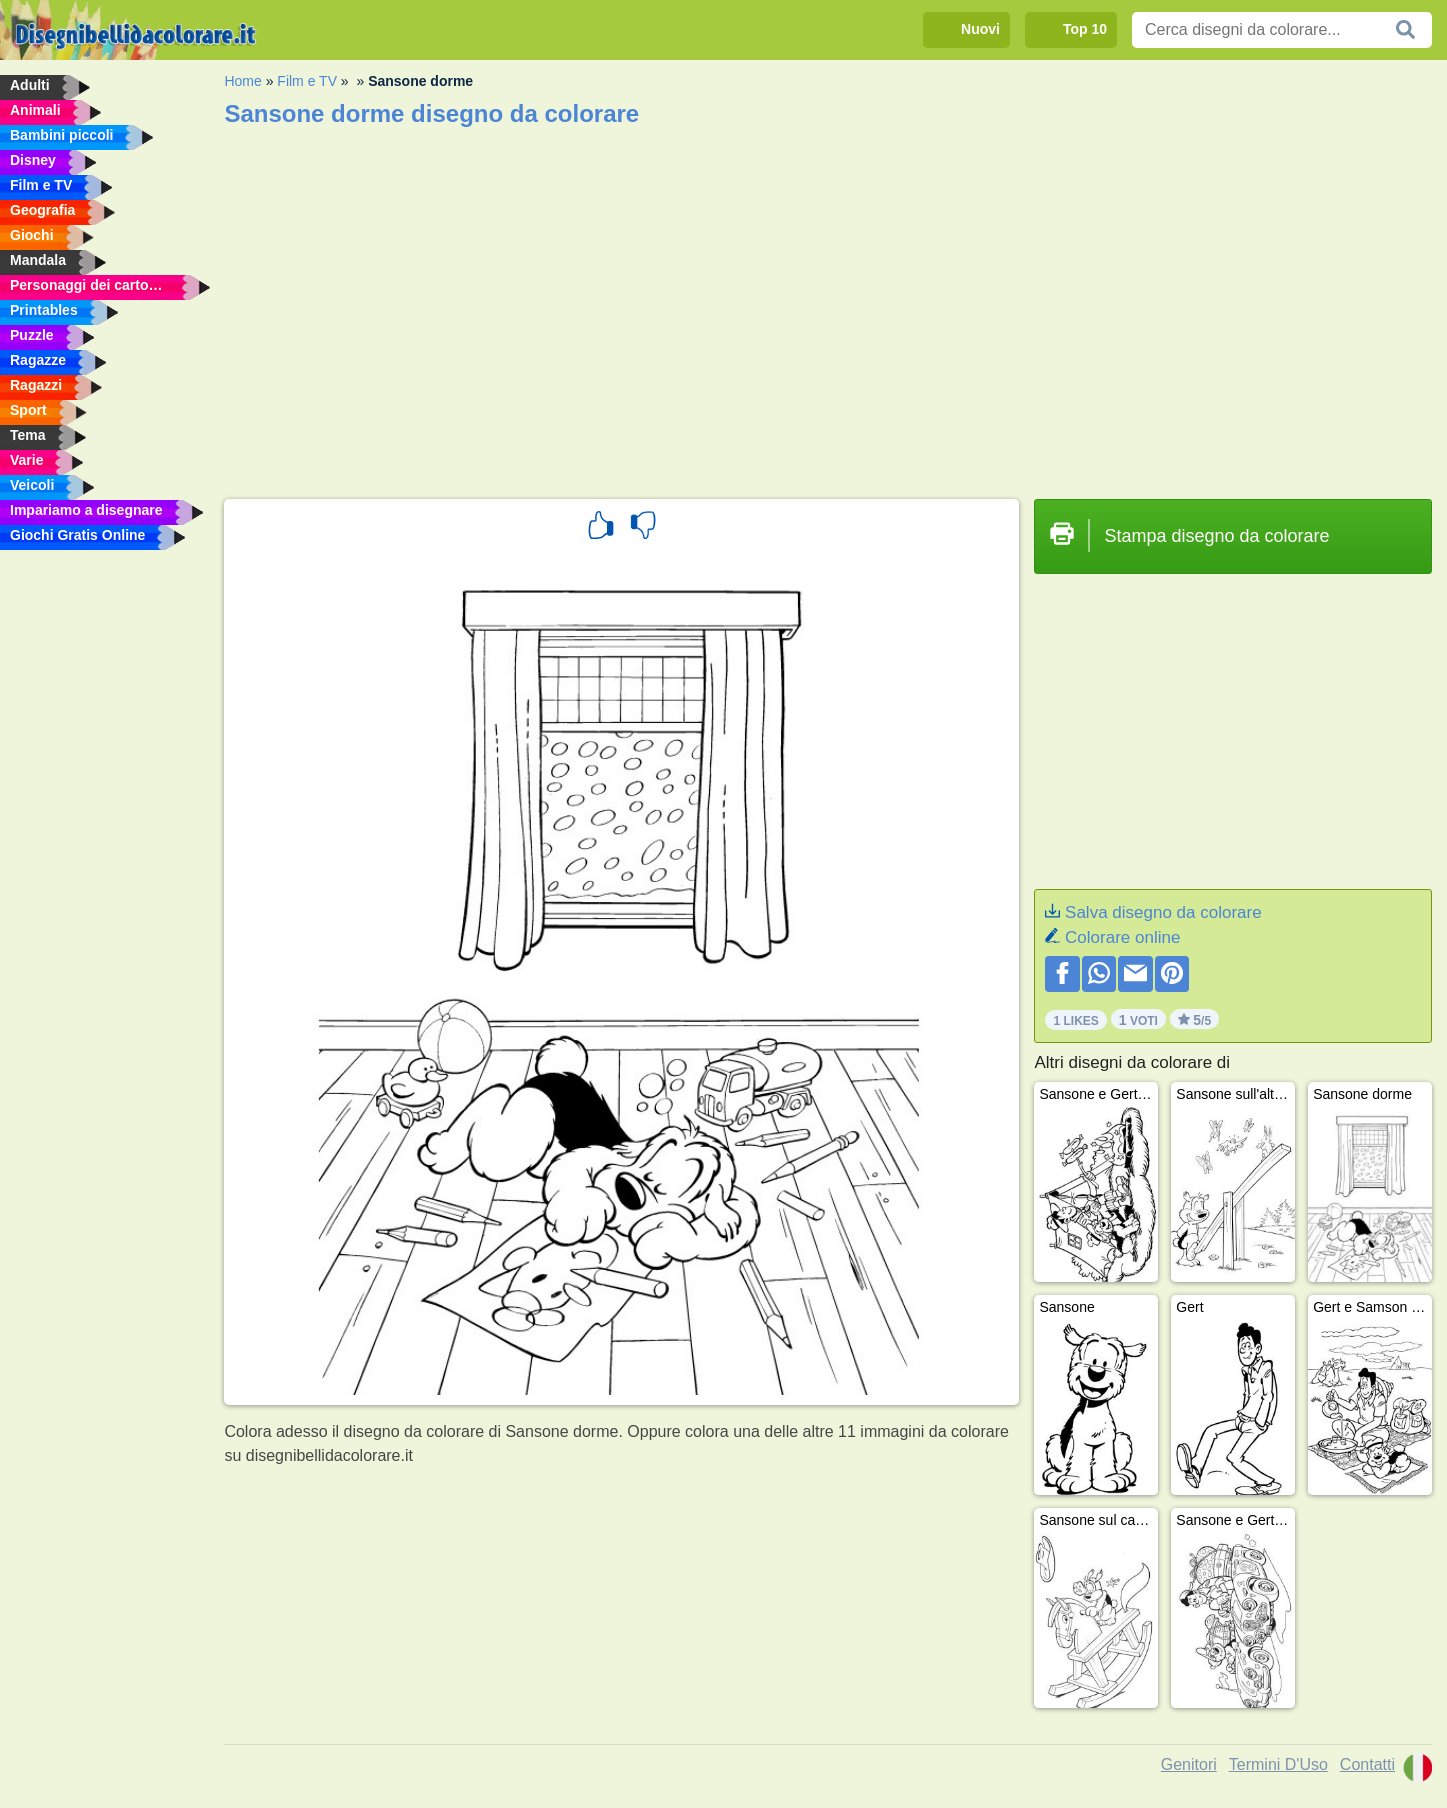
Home (242, 81)
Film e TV (307, 81)
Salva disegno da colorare (1163, 912)
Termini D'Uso (1278, 1764)
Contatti (1367, 1764)
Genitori (1189, 1764)
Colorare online (1122, 937)
